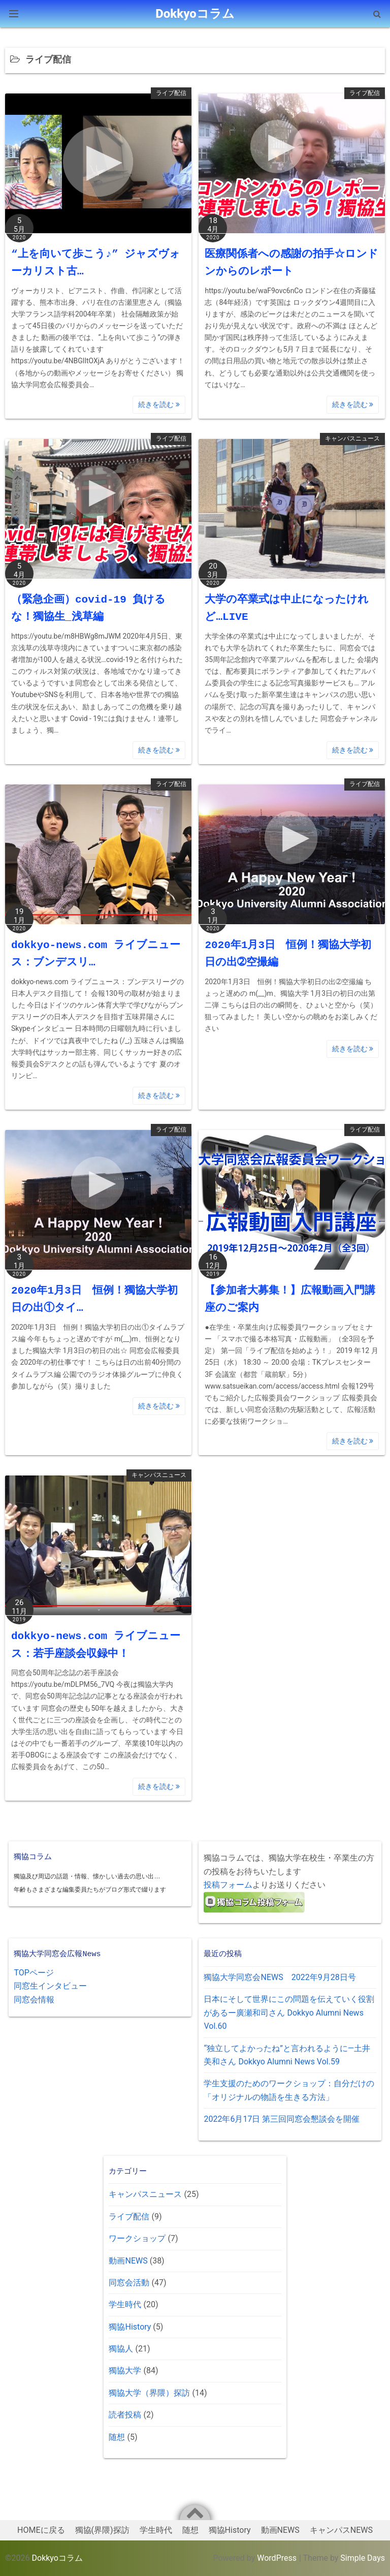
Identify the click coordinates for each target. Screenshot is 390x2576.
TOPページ (33, 1972)
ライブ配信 (171, 93)
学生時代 (125, 2304)
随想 (117, 2437)
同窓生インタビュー (50, 1986)
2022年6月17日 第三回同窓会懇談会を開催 (282, 2119)
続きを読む (158, 404)
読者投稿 (125, 2415)
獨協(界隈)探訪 (102, 2530)
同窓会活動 (129, 2282)
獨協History (130, 2327)
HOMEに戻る (40, 2530)
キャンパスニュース (352, 438)
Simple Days (362, 2558)
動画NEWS (128, 2261)
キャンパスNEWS (341, 2530)
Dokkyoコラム (57, 2558)
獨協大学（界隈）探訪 (149, 2393)
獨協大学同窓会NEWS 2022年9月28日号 (279, 1977)
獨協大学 (125, 2370)
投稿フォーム (228, 1885)
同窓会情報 (34, 1999)
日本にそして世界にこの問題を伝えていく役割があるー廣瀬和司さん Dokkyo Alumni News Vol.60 (289, 2012)
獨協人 (121, 2348)
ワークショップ (137, 2238)
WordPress (277, 2558)
